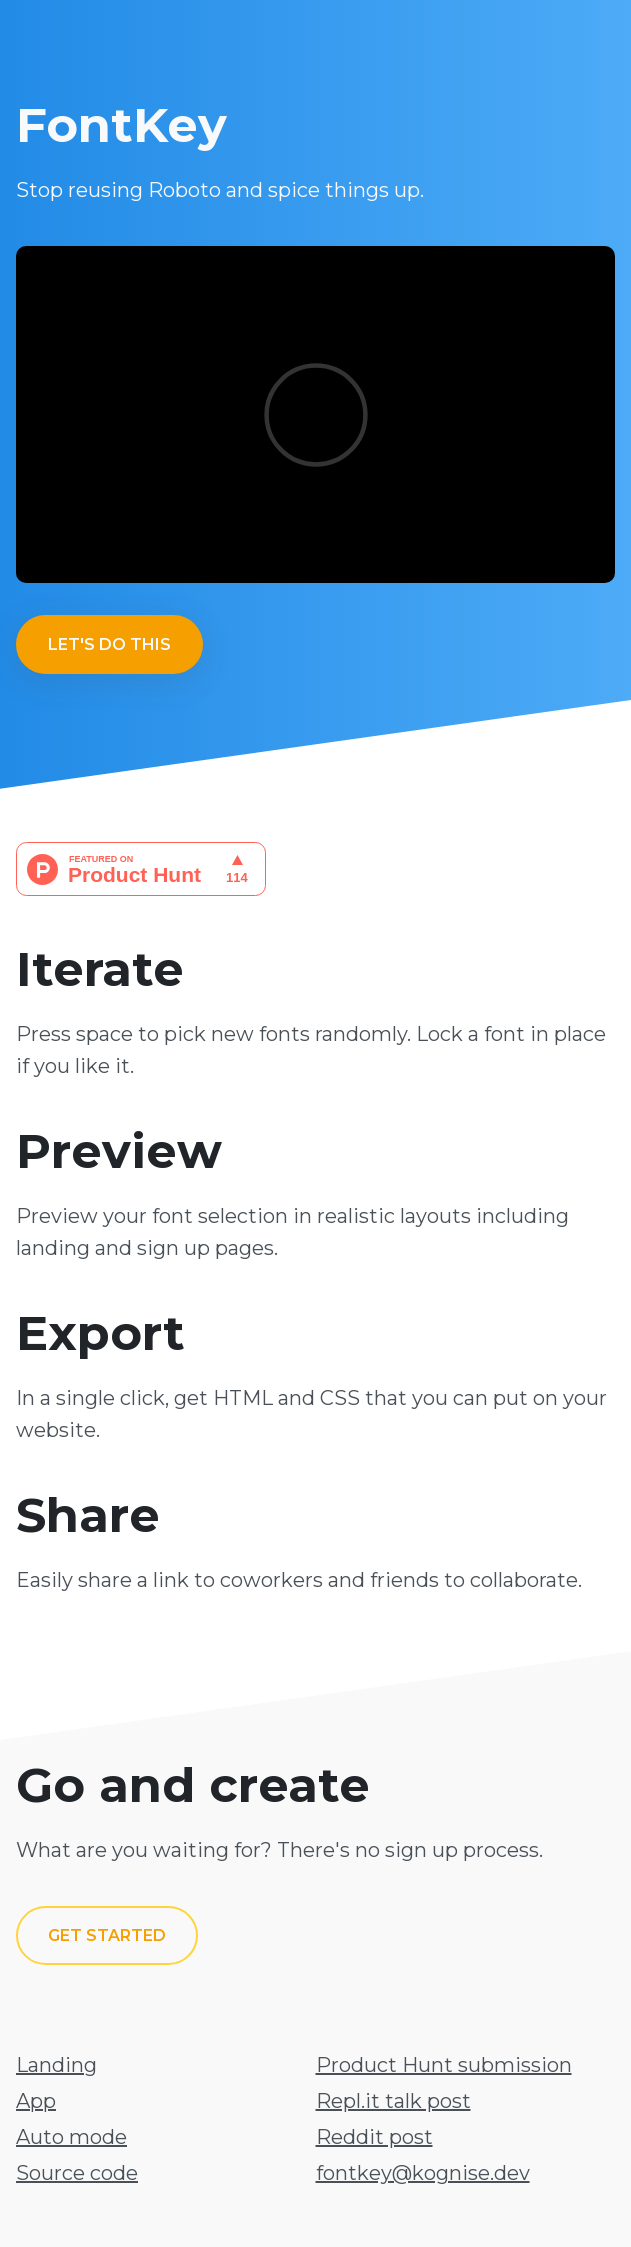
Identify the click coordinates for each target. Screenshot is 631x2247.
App (36, 2101)
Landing (56, 2065)
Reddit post (374, 2137)
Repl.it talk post (393, 2101)
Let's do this (109, 644)
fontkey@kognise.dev (423, 2173)
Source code (77, 2173)
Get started (107, 1935)
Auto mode (71, 2137)
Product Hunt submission (444, 2065)
